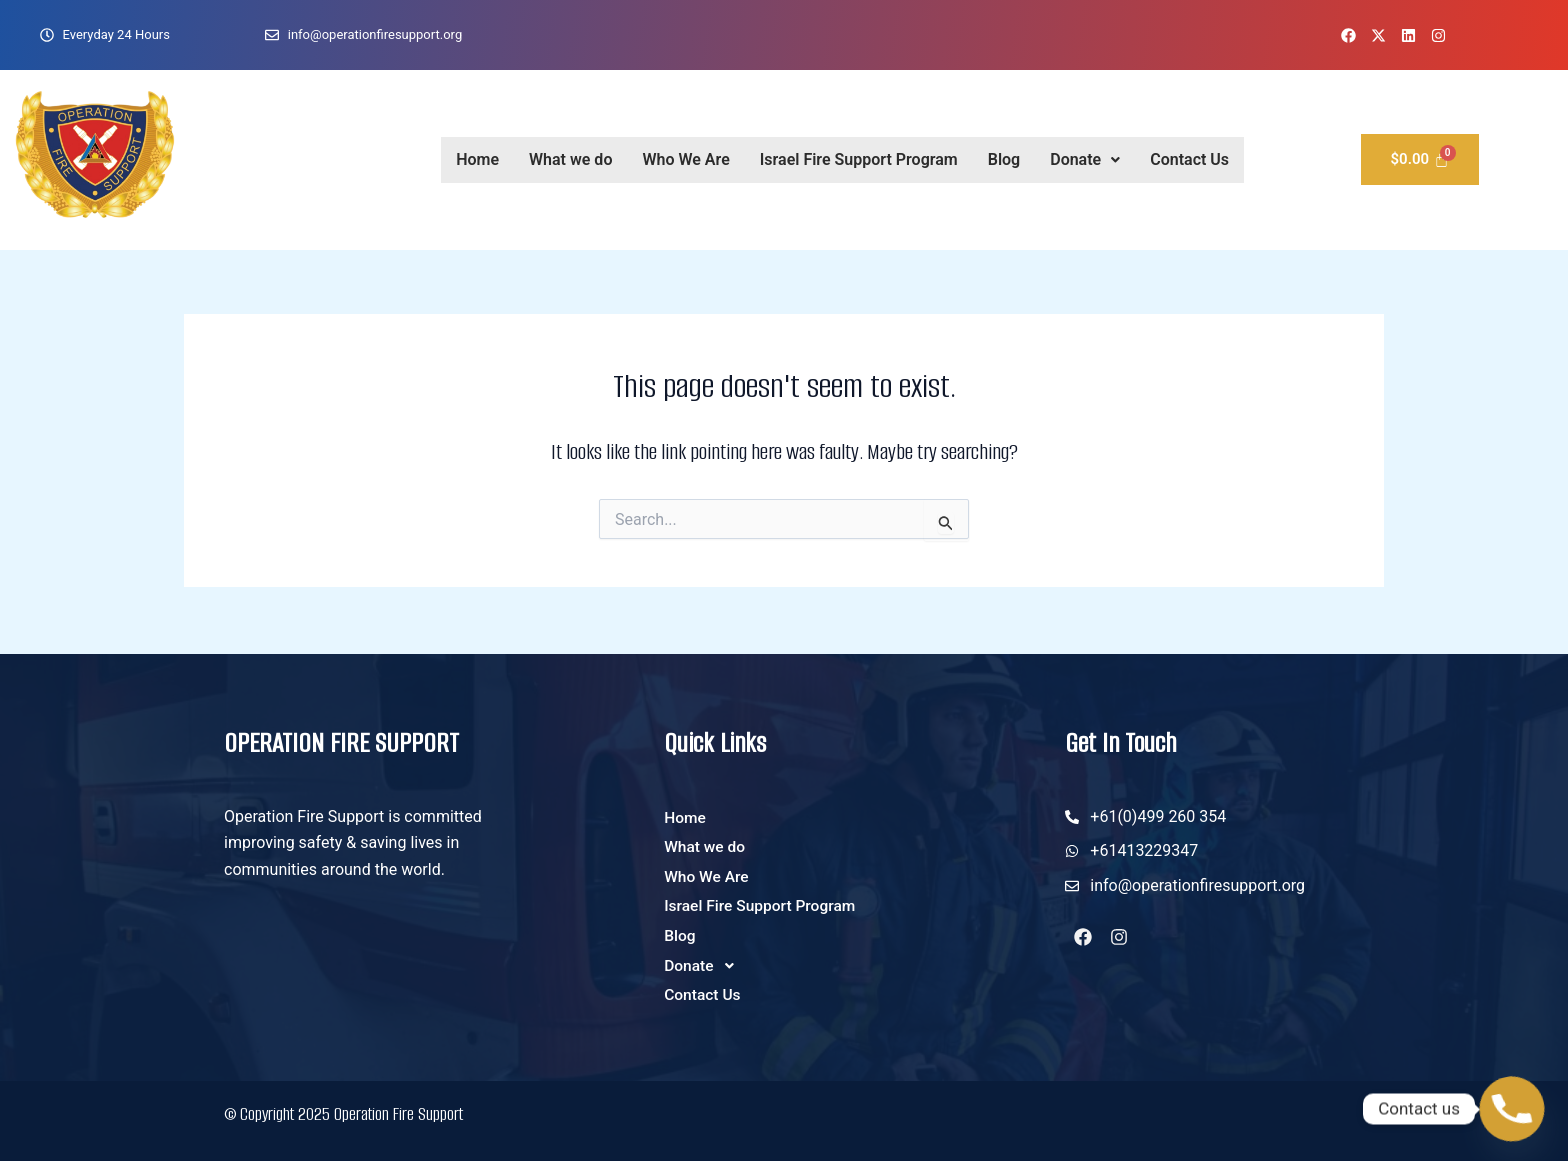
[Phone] (1512, 1109)
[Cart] (1420, 159)
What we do (570, 159)
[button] (1085, 160)
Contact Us (1189, 159)
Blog (1004, 159)
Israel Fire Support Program (859, 159)
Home (477, 159)
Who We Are (685, 159)
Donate (1085, 159)
